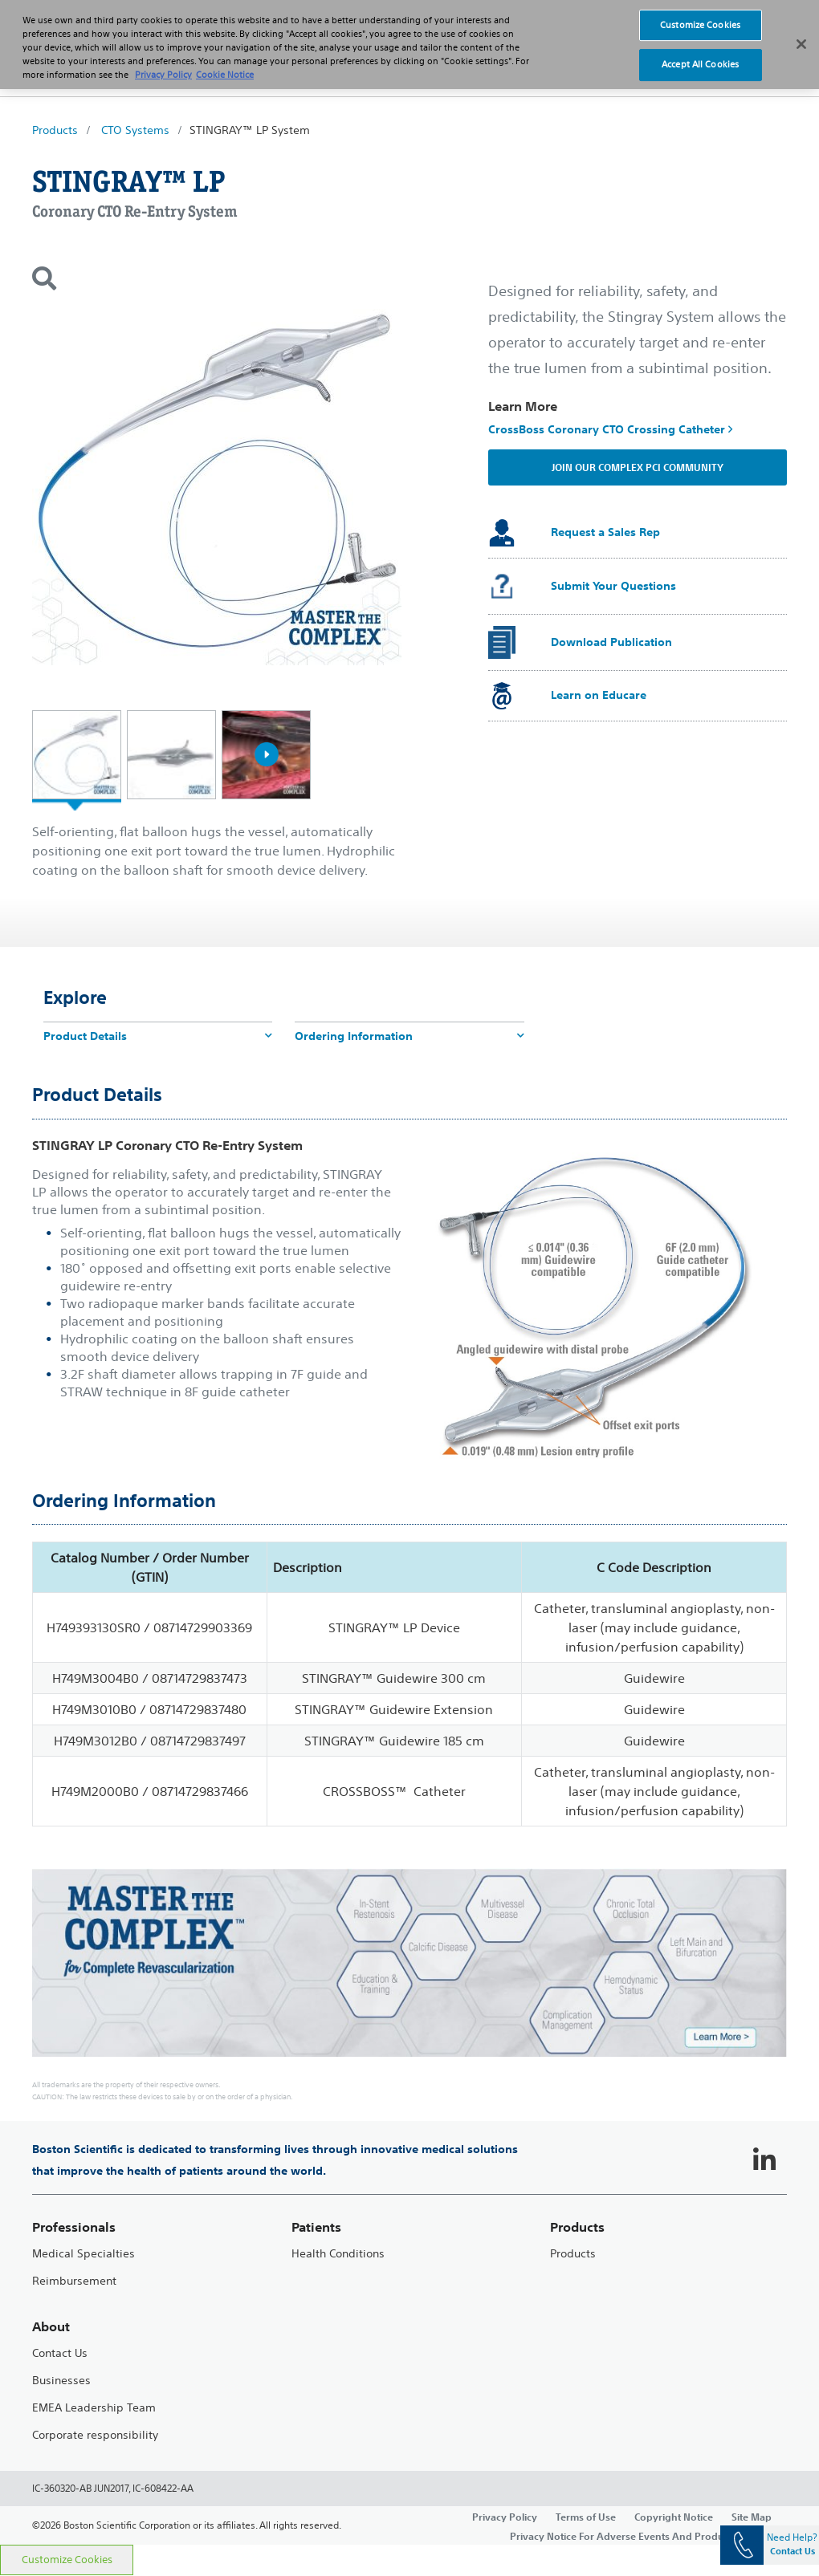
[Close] (801, 30)
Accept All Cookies (700, 50)
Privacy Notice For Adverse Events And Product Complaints (648, 2535)
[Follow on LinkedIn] (764, 2160)
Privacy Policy (504, 2516)
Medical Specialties (83, 2254)
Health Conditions (338, 2254)
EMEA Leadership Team (94, 2408)
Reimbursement (74, 2281)
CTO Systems (135, 130)
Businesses (61, 2380)
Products (55, 130)
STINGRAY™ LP (128, 181)
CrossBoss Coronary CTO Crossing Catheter (610, 429)
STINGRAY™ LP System (249, 130)
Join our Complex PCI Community (637, 467)
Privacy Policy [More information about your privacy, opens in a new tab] (163, 60)
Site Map (751, 2516)
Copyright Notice (673, 2516)
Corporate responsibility (95, 2435)
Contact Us (60, 2353)
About (51, 2326)
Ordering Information (409, 1036)
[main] (409, 1332)
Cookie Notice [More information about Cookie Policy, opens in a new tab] (225, 60)
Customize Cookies (67, 2559)
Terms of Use (586, 2516)
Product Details (157, 1036)
